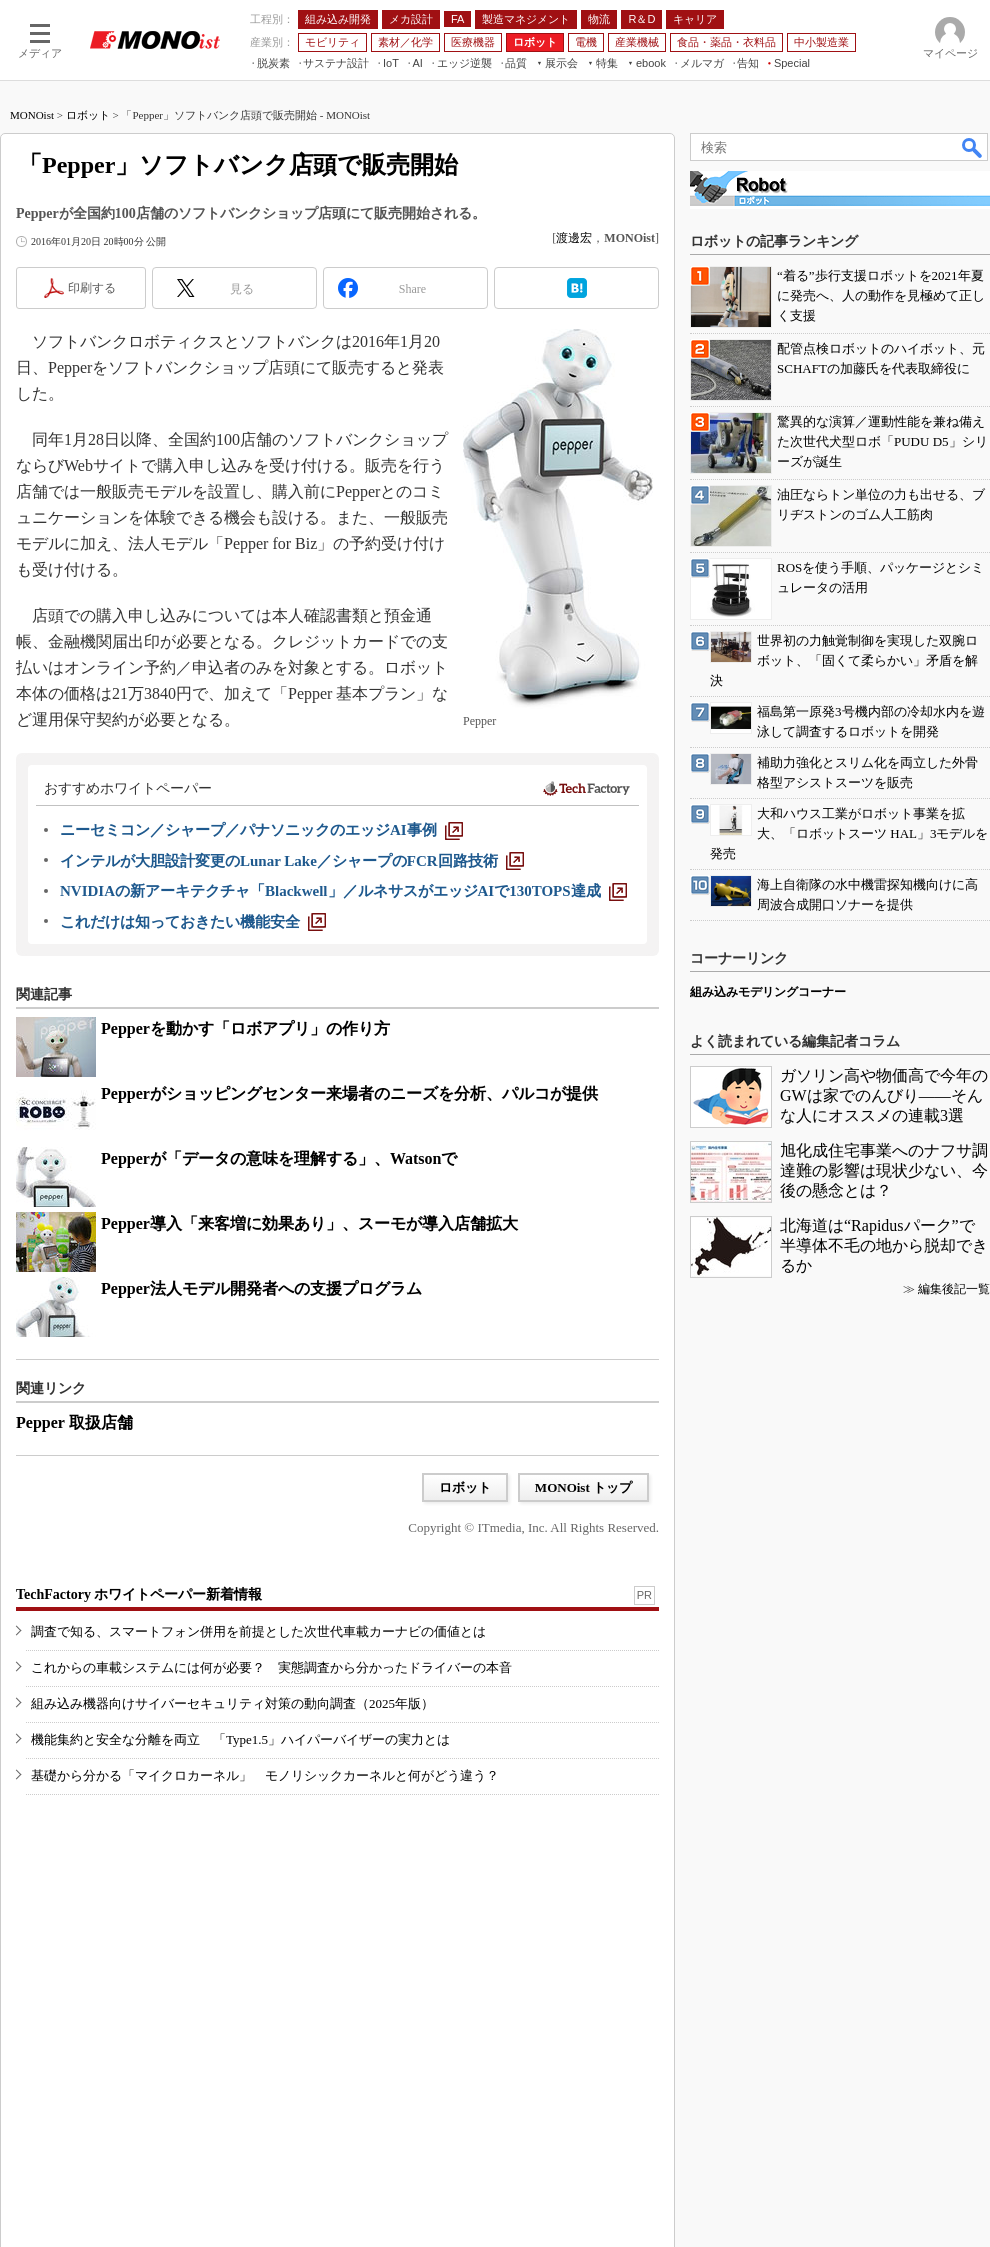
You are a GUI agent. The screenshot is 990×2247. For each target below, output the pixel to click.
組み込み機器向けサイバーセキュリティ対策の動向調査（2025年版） (232, 1703)
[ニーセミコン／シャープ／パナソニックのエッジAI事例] (261, 830)
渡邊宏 (574, 238)
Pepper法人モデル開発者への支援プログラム (261, 1288)
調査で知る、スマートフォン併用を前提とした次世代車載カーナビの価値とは (258, 1631)
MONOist (32, 115)
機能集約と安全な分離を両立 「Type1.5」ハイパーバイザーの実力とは (240, 1739)
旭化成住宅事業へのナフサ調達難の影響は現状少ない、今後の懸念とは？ (884, 1170)
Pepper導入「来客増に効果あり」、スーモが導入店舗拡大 (309, 1223)
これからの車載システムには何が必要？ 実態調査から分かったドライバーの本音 (271, 1667)
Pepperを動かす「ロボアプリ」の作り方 (245, 1028)
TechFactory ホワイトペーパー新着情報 (139, 1594)
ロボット (88, 115)
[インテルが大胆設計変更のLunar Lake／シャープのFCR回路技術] (292, 861)
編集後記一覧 (954, 1289)
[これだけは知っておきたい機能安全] (193, 922)
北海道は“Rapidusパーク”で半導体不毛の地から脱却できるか (884, 1245)
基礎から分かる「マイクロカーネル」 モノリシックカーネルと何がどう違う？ (265, 1775)
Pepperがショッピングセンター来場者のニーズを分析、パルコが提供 (349, 1093)
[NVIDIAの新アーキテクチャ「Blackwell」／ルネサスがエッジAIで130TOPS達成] (343, 891)
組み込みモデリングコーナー (768, 992)
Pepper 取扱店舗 (74, 1422)
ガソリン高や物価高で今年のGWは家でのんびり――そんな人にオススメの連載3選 (884, 1095)
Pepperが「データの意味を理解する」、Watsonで (279, 1158)
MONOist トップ (583, 1487)
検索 (973, 147)
